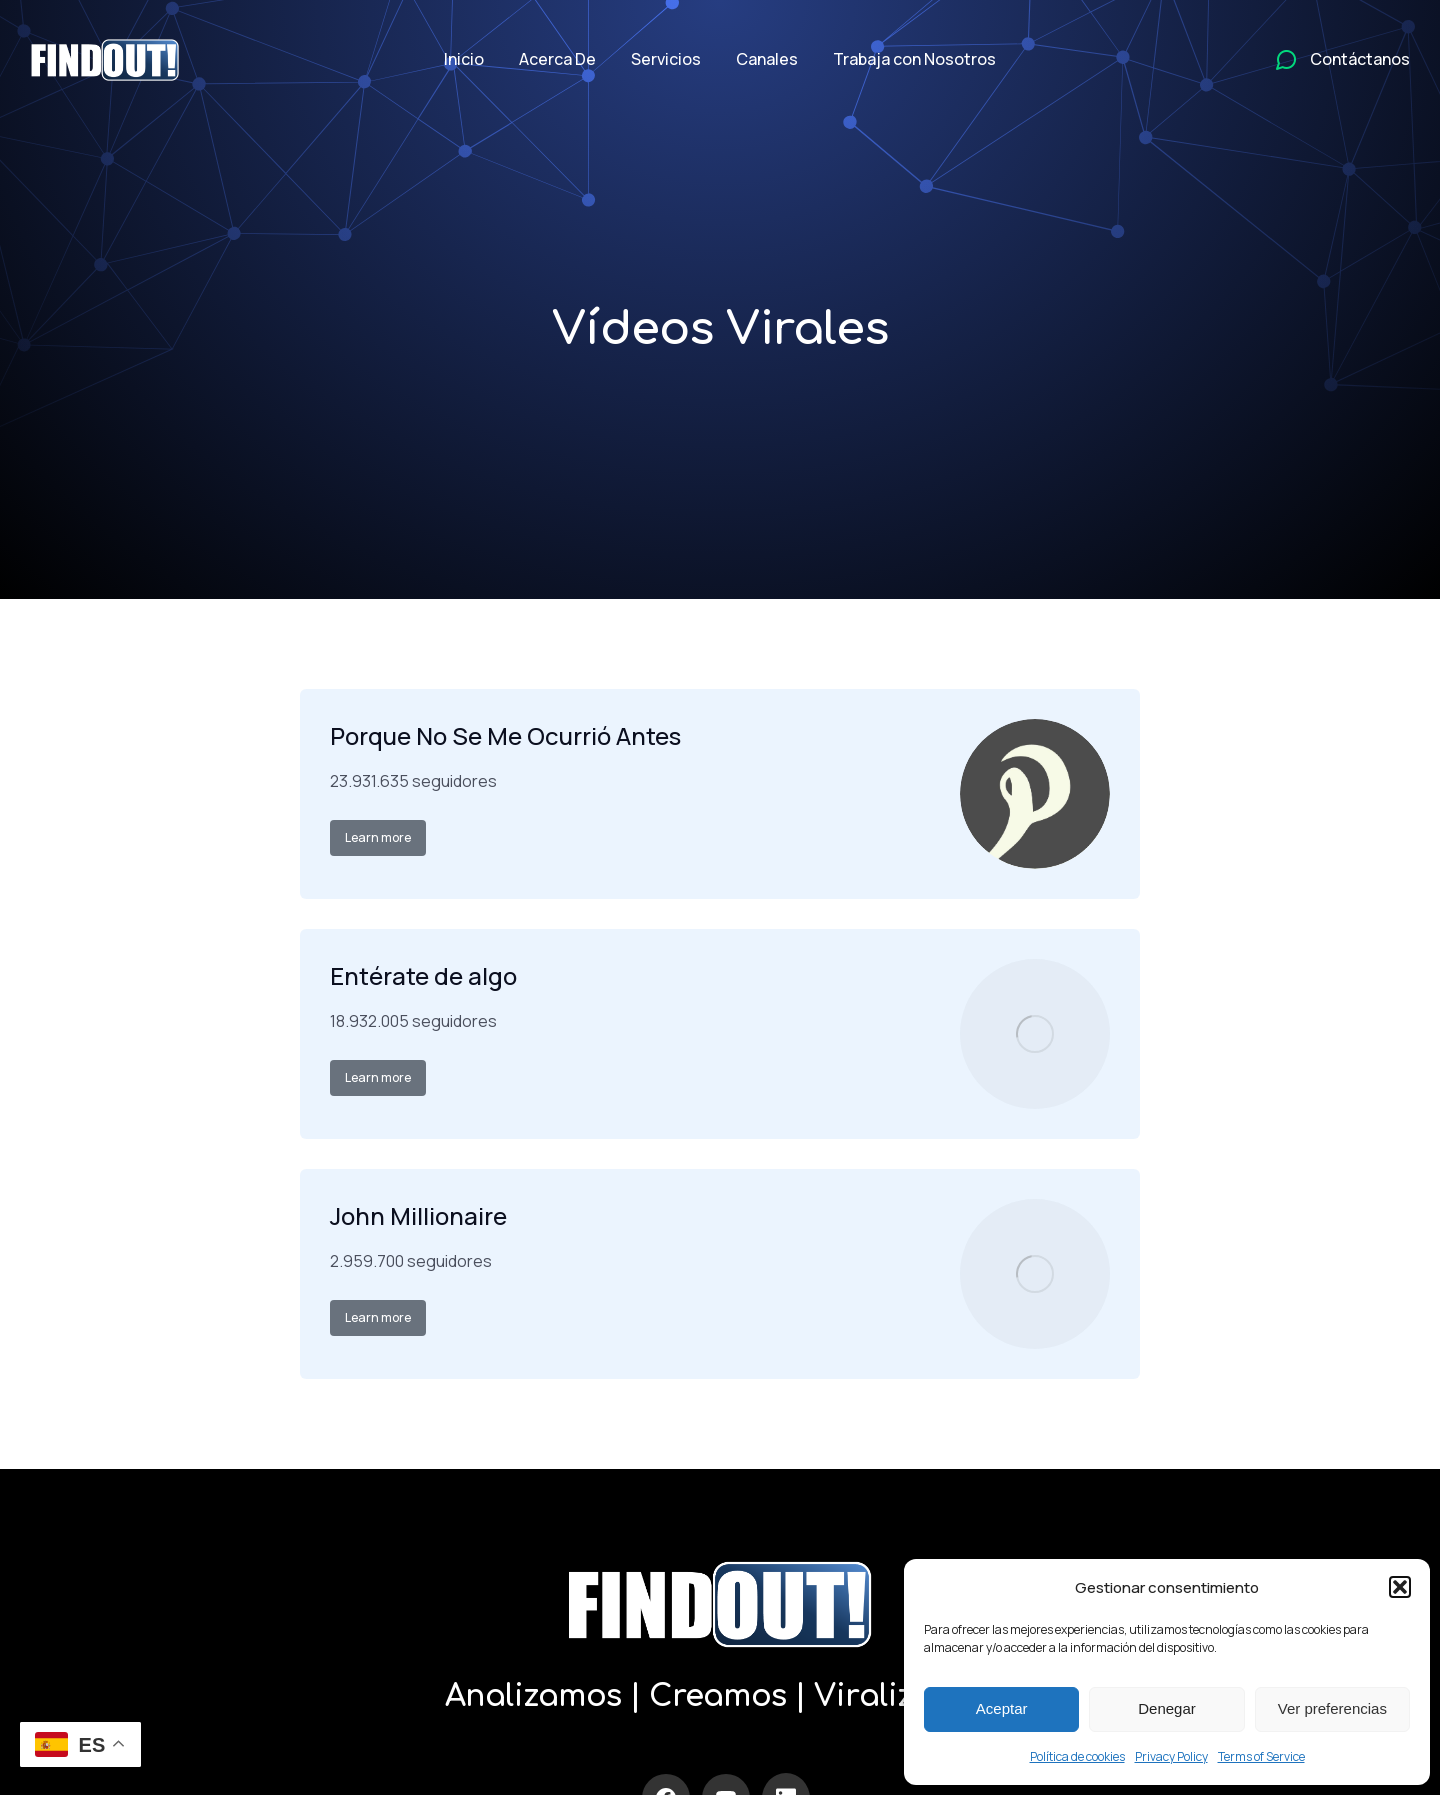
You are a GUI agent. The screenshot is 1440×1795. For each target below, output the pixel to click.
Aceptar (1002, 1708)
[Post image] (1035, 794)
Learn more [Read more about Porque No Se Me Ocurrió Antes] (378, 837)
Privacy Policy (1171, 1756)
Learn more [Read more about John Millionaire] (378, 1317)
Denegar (1167, 1708)
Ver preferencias (1332, 1708)
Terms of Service (1261, 1756)
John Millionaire (418, 1215)
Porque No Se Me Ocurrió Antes (505, 735)
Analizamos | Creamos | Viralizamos (720, 1696)
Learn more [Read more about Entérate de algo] (378, 1077)
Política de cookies (1077, 1756)
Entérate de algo (423, 975)
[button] (1400, 1587)
